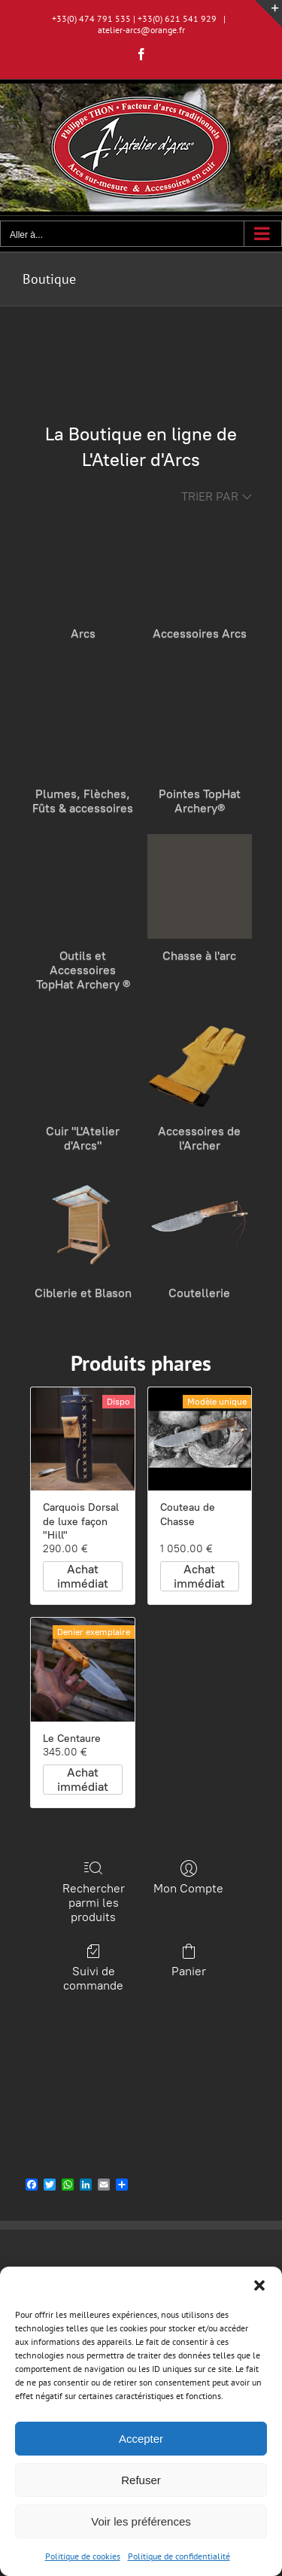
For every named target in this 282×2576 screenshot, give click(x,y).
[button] (259, 2285)
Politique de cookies (82, 2556)
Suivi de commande (93, 1967)
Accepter (141, 2438)
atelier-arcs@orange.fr (141, 29)
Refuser (141, 2480)
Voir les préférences (141, 2521)
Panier (188, 1960)
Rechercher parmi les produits (93, 1891)
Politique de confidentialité (179, 2556)
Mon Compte (188, 1877)
